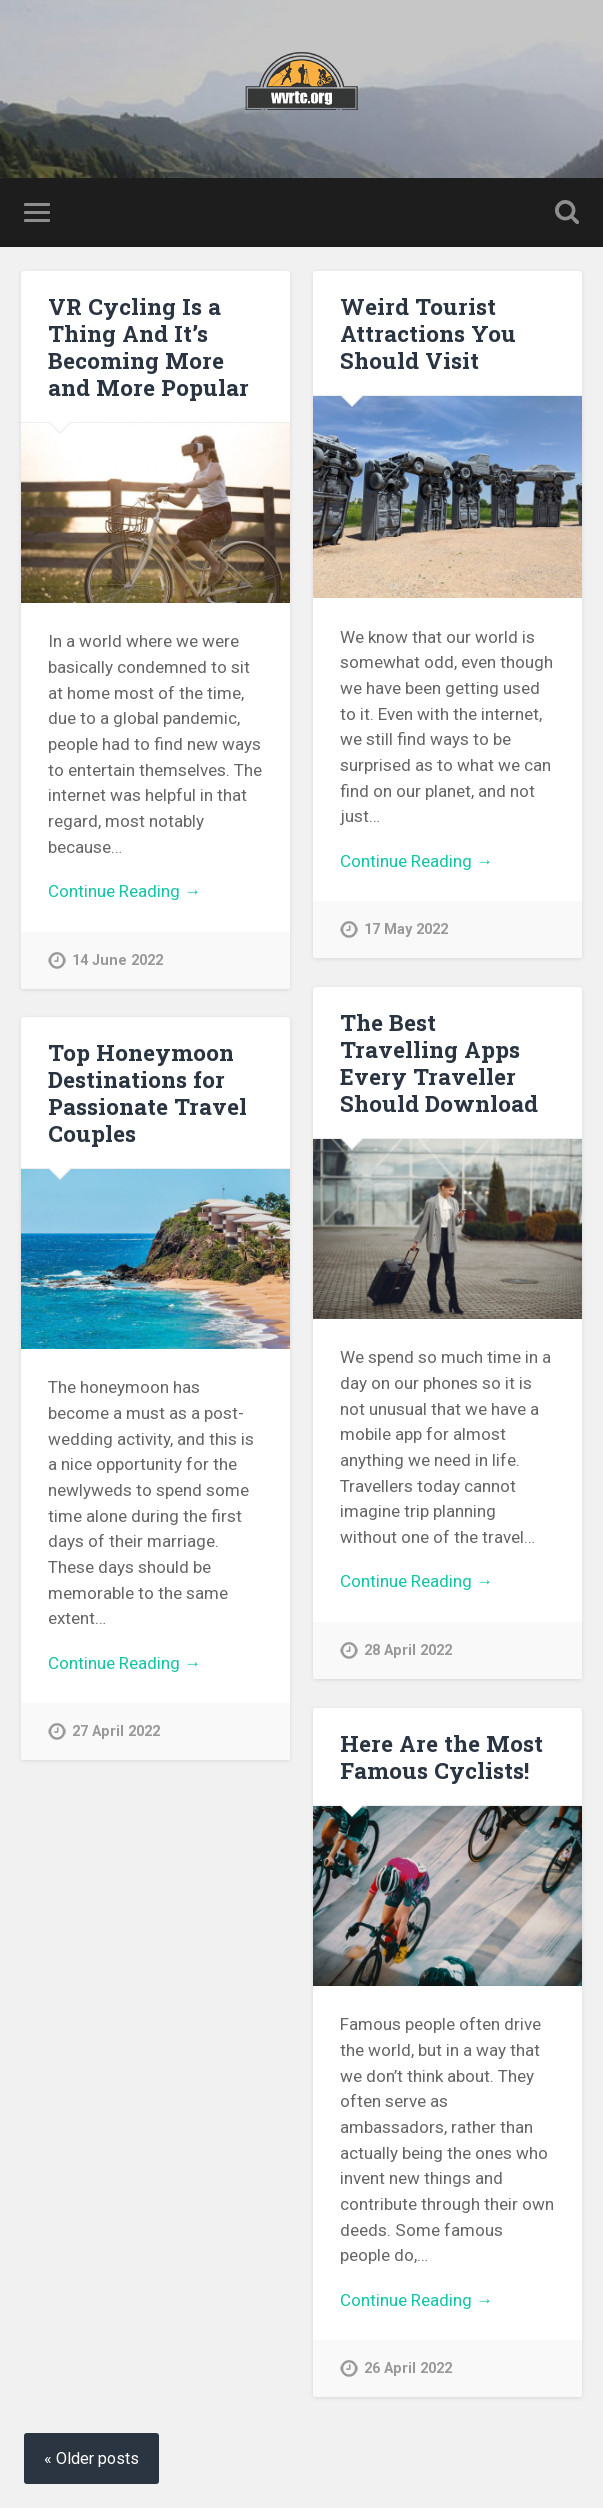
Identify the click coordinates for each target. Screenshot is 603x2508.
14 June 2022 (117, 960)
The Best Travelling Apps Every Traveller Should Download (439, 1062)
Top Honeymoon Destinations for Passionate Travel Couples (147, 1092)
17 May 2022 (406, 929)
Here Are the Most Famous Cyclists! (441, 1756)
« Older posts (91, 2458)
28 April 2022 (408, 1650)
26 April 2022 (408, 2368)
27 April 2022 (116, 1731)
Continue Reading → (124, 891)
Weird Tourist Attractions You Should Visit (428, 333)
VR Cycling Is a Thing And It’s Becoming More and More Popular (148, 346)
